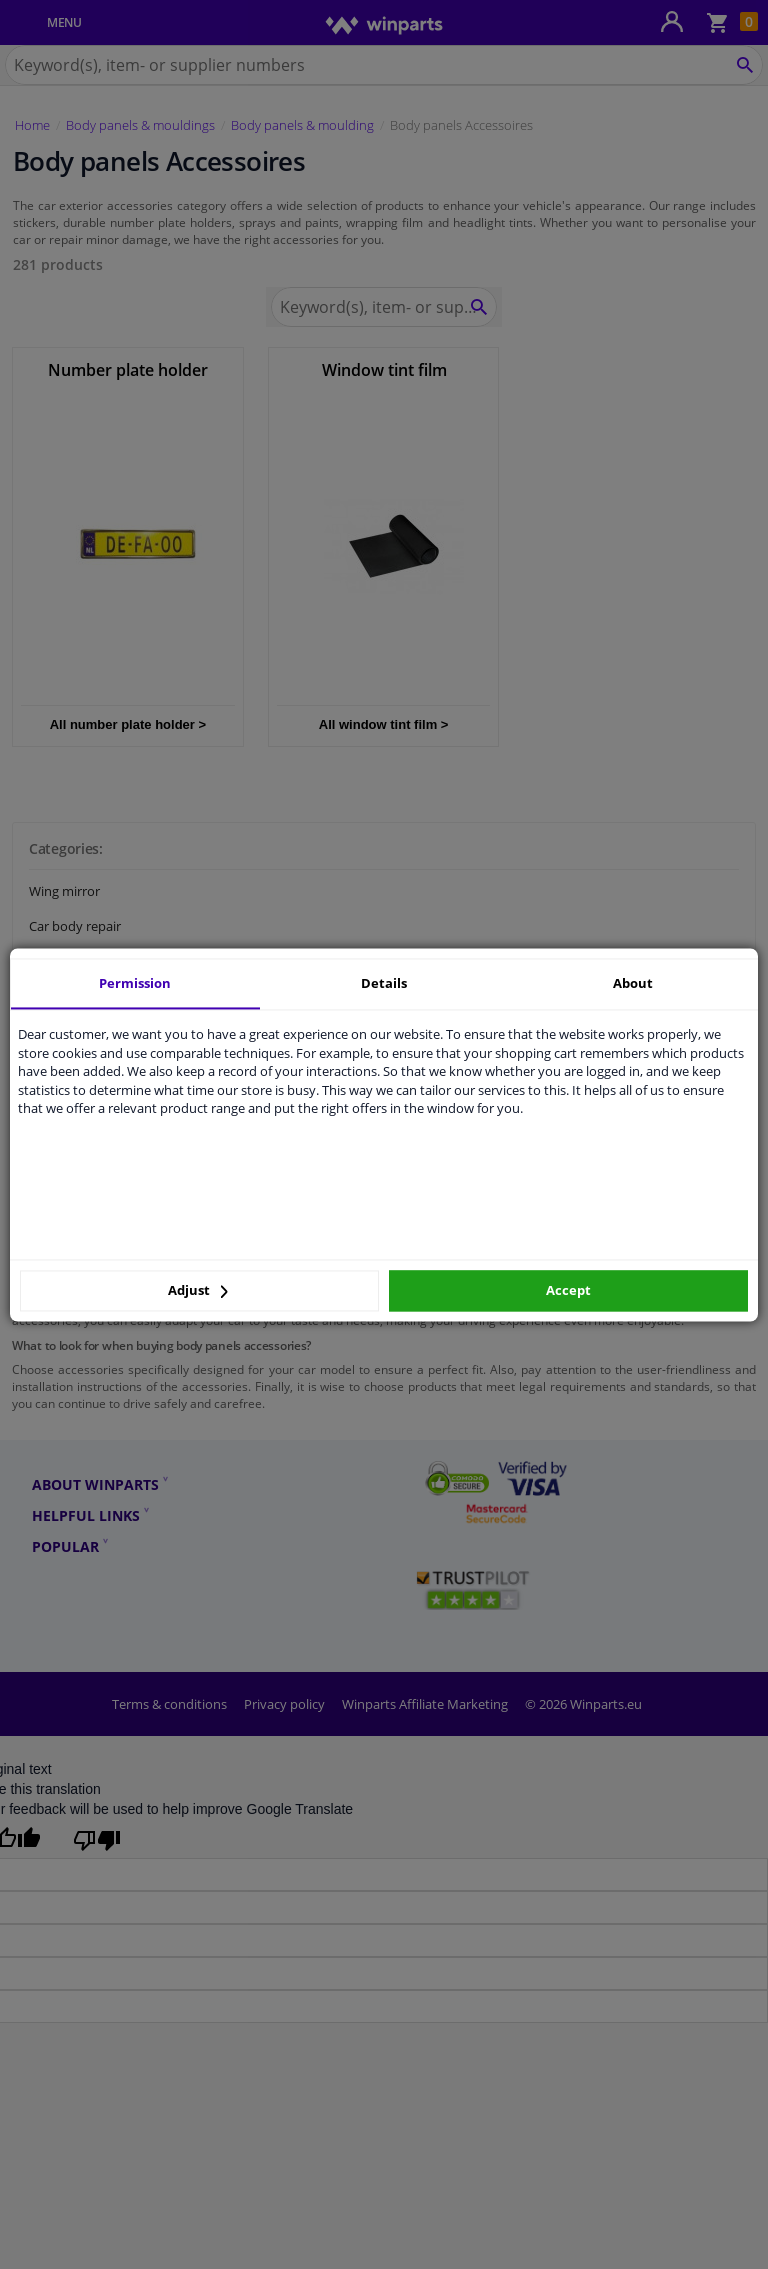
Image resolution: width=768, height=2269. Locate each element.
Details (384, 983)
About (633, 983)
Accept (568, 1291)
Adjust (198, 1291)
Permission (135, 983)
